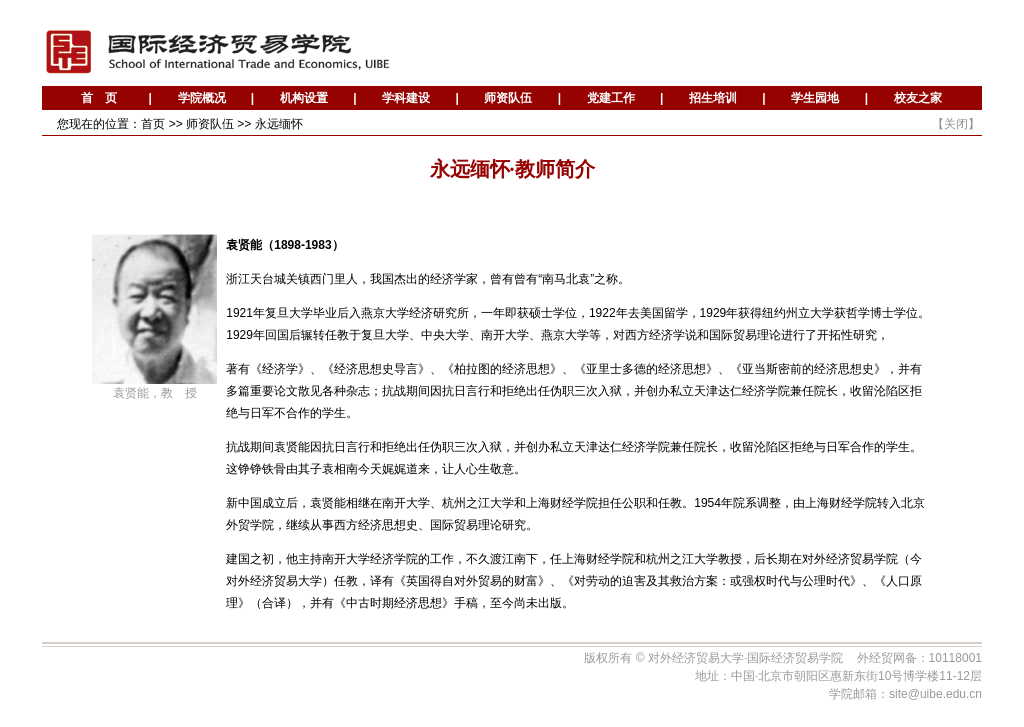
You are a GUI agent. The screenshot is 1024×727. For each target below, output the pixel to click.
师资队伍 (210, 124)
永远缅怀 (279, 124)
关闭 (956, 124)
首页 (153, 124)
